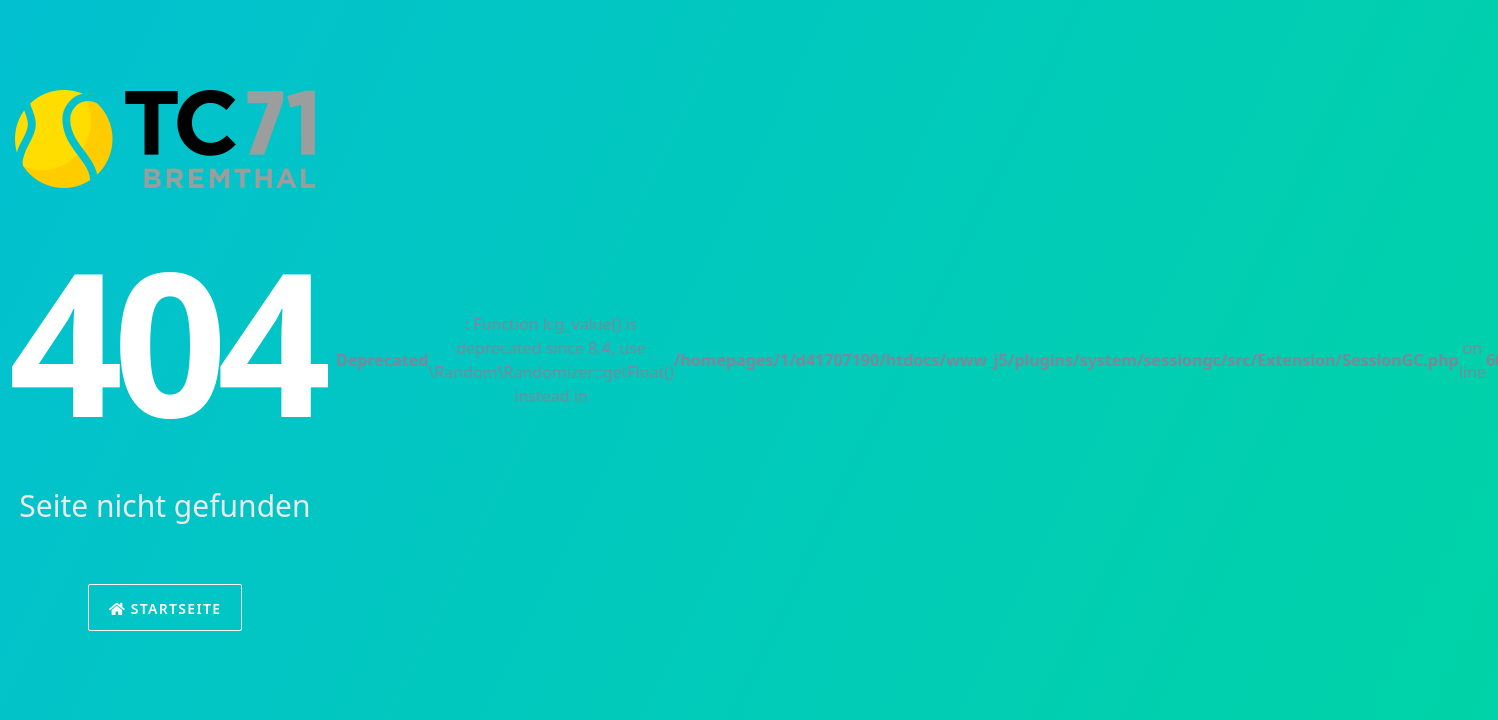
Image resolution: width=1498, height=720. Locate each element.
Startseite (165, 608)
